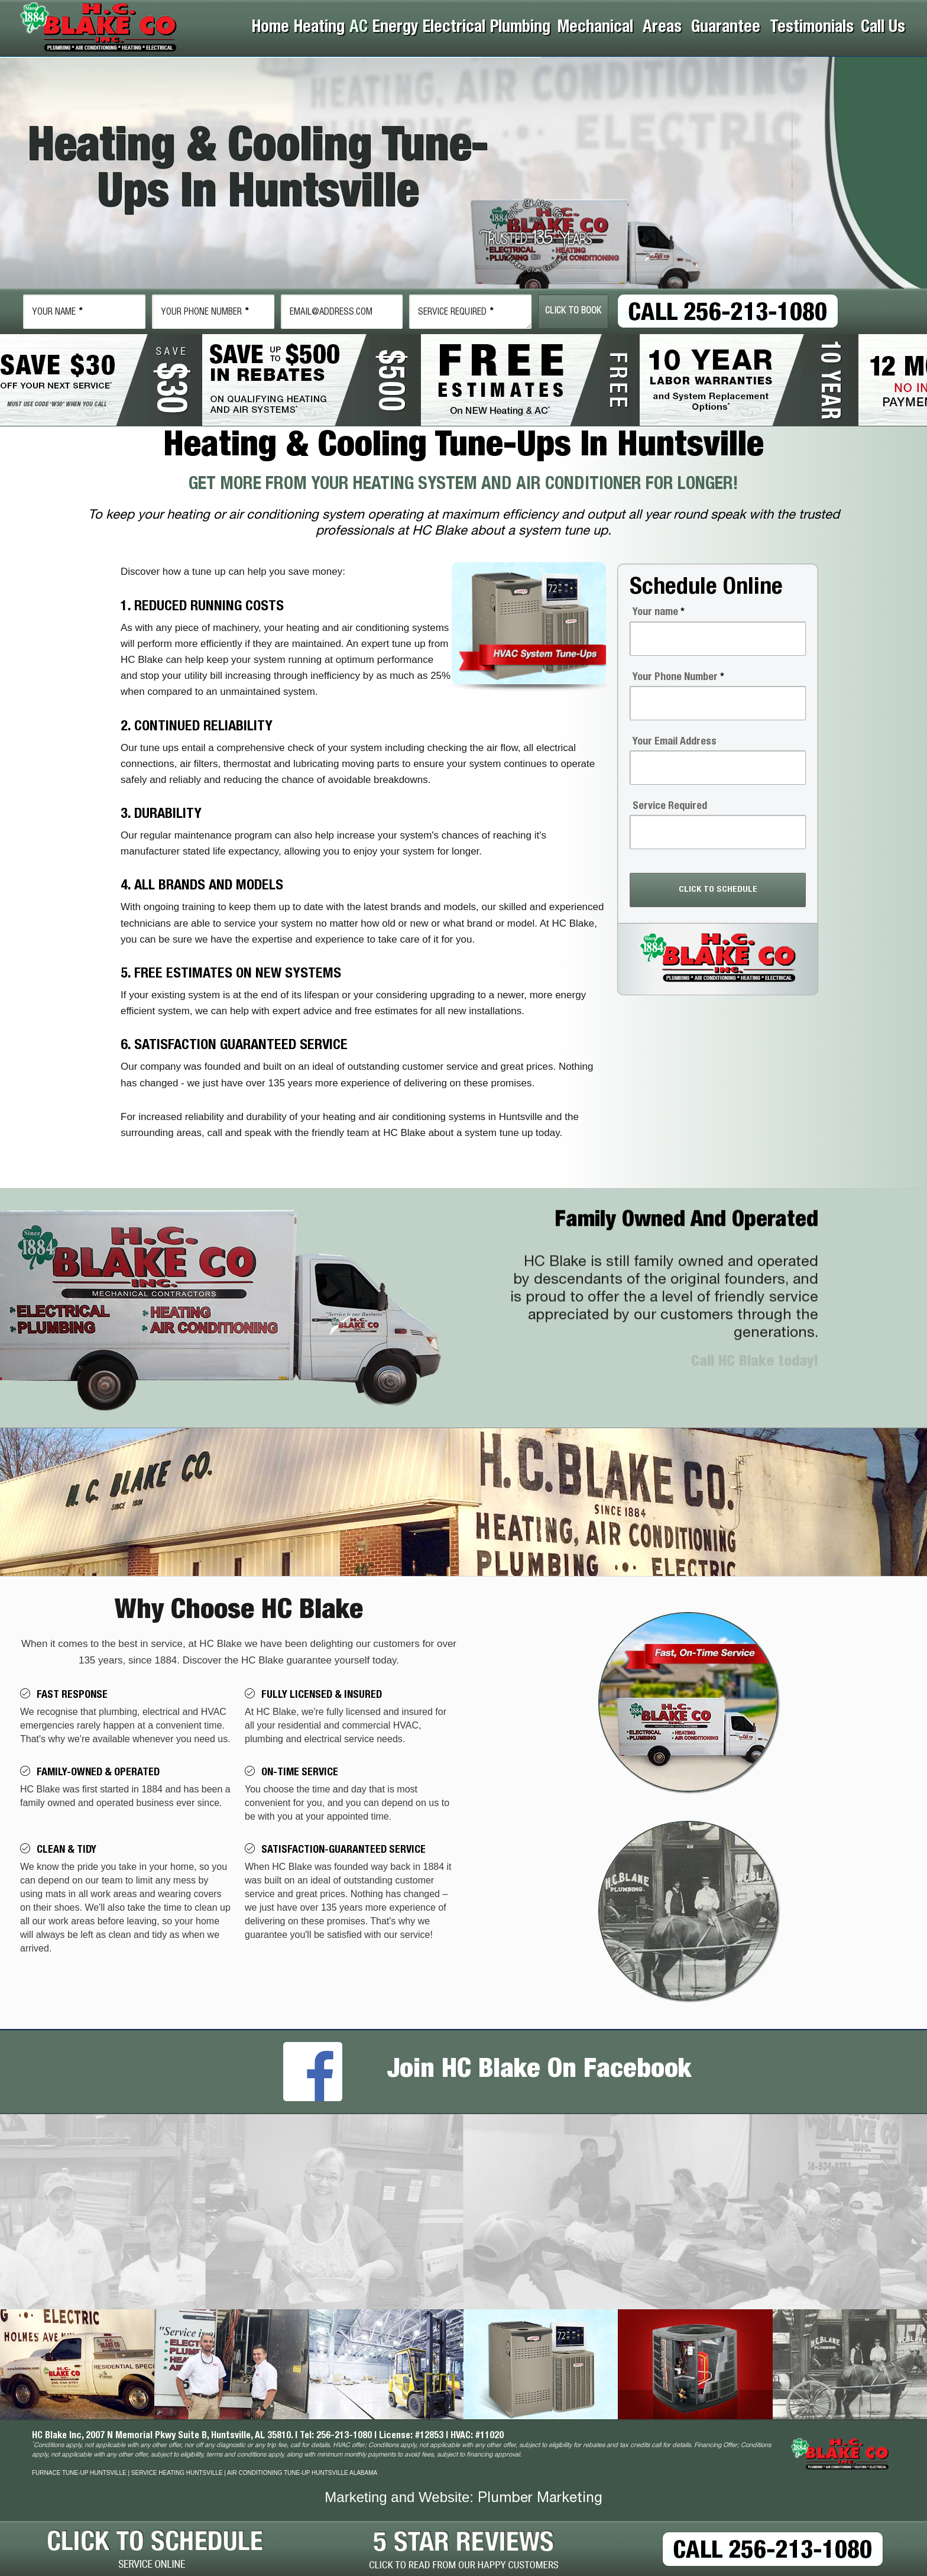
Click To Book (573, 311)
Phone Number (205, 312)
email (331, 312)
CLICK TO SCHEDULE (718, 889)
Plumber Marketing (540, 2499)
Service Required (456, 312)
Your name (659, 612)
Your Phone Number (678, 677)
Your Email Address (675, 742)
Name (57, 312)
